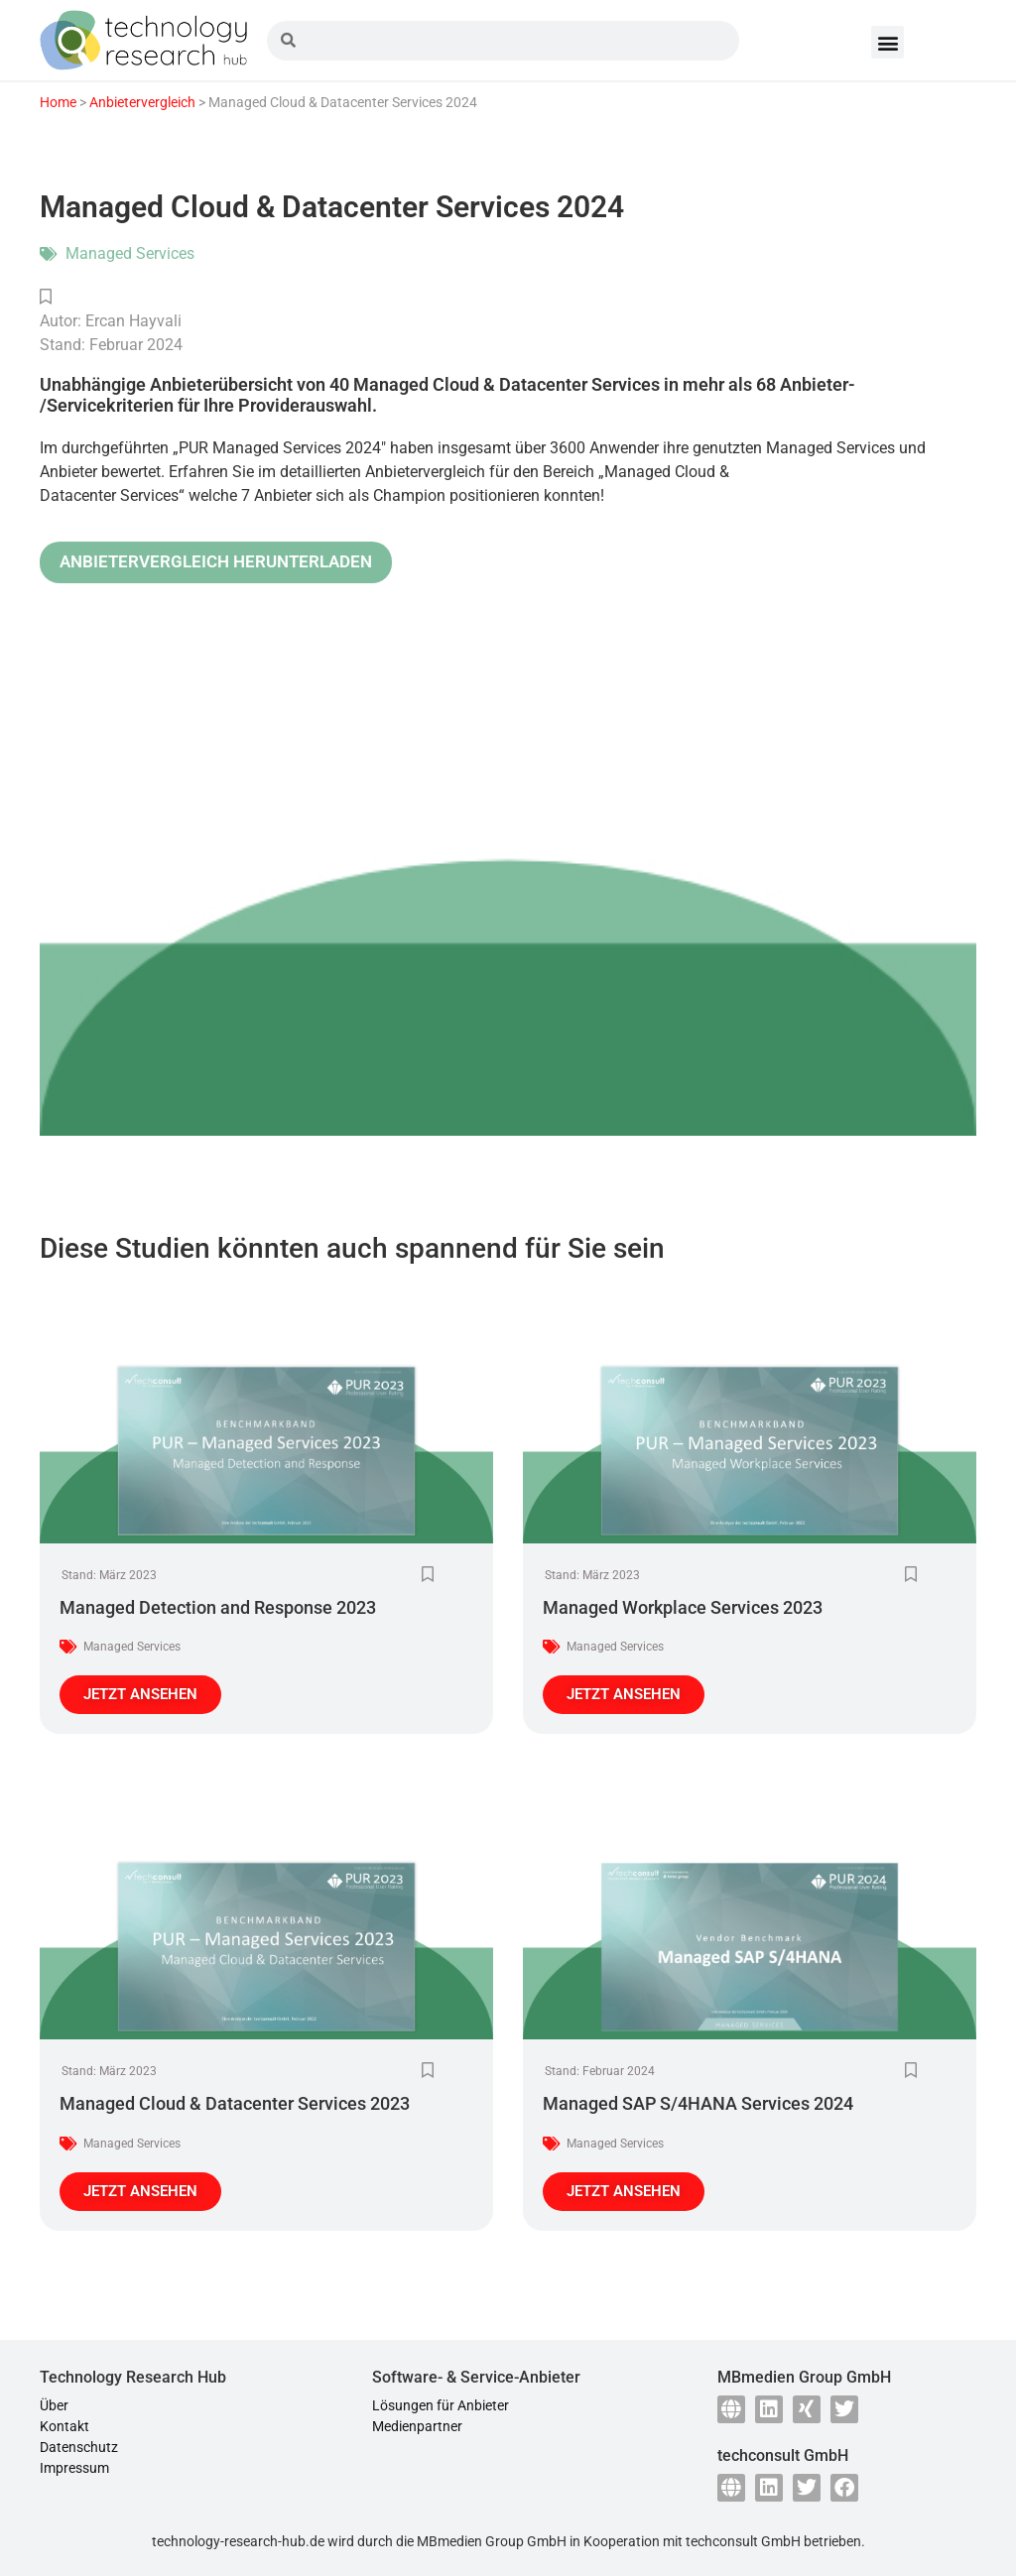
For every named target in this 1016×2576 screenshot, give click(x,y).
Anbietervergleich (142, 102)
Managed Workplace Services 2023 (683, 1607)
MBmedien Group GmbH (492, 2541)
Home (58, 102)
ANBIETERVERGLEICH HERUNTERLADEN (216, 561)
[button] (887, 42)
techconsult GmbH (743, 2541)
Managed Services (129, 253)
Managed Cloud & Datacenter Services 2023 (235, 2103)
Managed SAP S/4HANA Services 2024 (698, 2103)
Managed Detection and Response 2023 (218, 1607)
